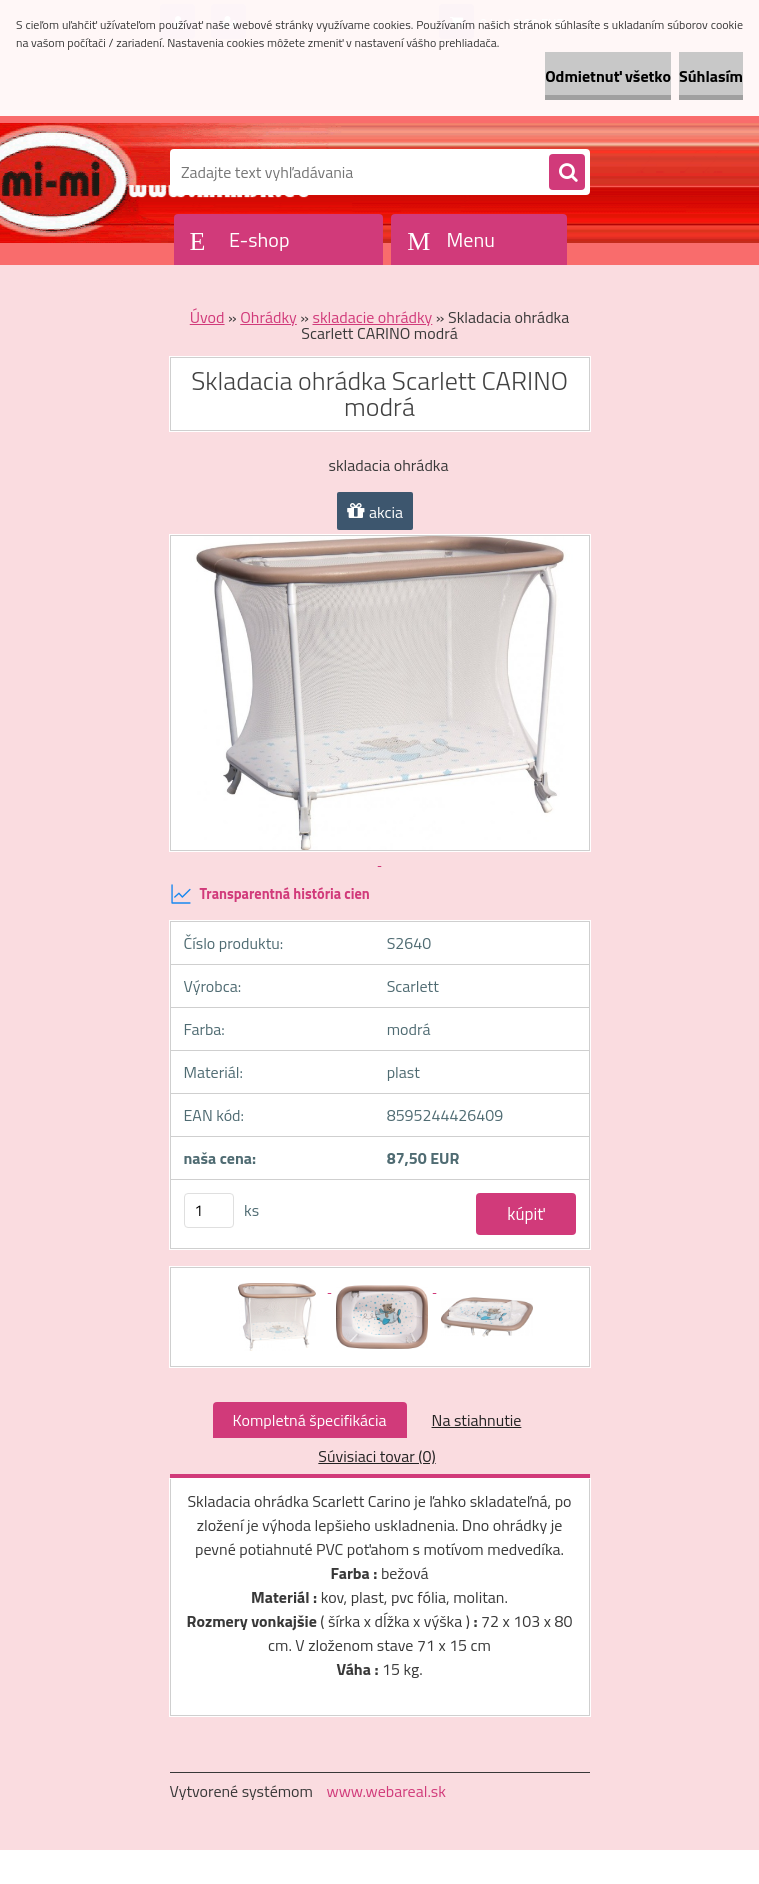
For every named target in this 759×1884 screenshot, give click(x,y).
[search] (567, 173)
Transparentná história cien (270, 894)
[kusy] (209, 1210)
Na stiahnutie (477, 1420)
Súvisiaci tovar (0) (376, 1456)
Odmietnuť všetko (608, 76)
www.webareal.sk (386, 1791)
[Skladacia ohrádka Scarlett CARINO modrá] (278, 1286)
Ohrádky (268, 317)
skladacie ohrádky (372, 317)
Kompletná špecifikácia (310, 1420)
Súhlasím (711, 76)
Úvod (207, 317)
